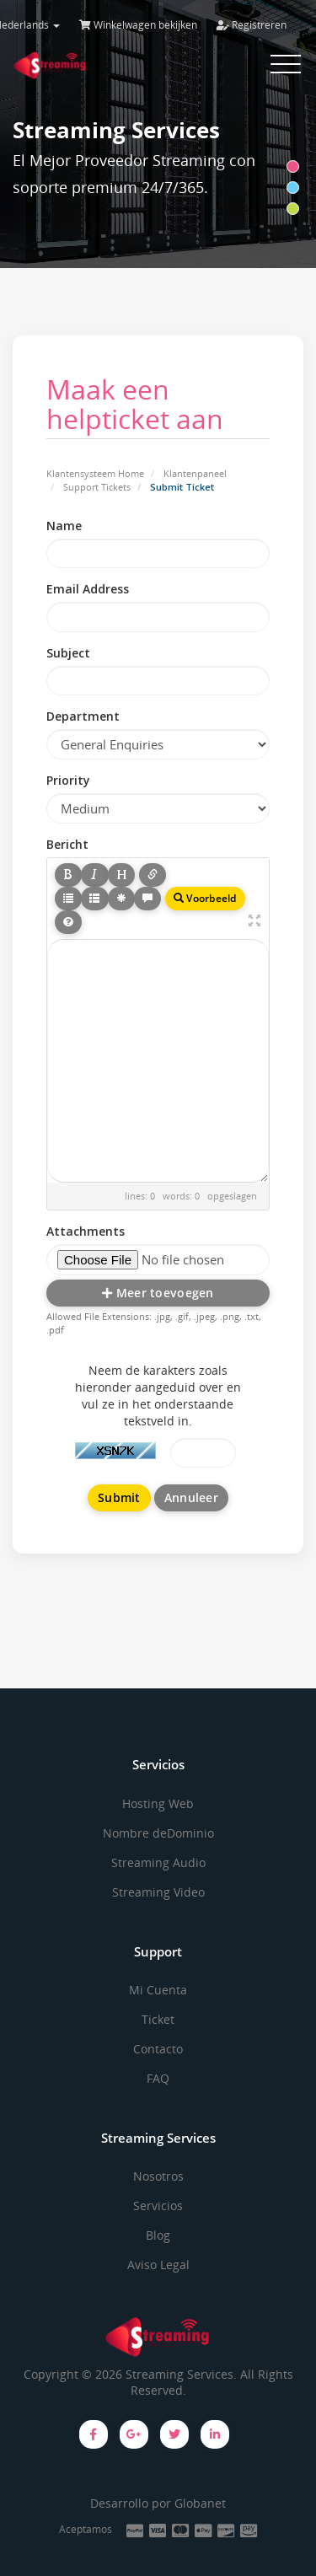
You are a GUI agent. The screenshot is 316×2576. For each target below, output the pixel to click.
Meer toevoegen (157, 1293)
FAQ (158, 2078)
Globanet (200, 2503)
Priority (68, 780)
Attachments (85, 1231)
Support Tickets (97, 486)
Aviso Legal (158, 2265)
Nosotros (158, 2176)
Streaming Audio (158, 1862)
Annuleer (191, 1497)
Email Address (87, 589)
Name (64, 526)
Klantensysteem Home (95, 473)
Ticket (158, 2019)
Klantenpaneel (195, 473)
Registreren (252, 25)
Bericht (67, 844)
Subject (68, 653)
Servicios (158, 2206)
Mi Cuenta (158, 1990)
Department (83, 716)
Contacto (158, 2049)
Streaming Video (158, 1892)
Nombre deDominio (158, 1833)
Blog (158, 2235)
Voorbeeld (205, 898)
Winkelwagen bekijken (138, 25)
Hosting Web (158, 1803)
